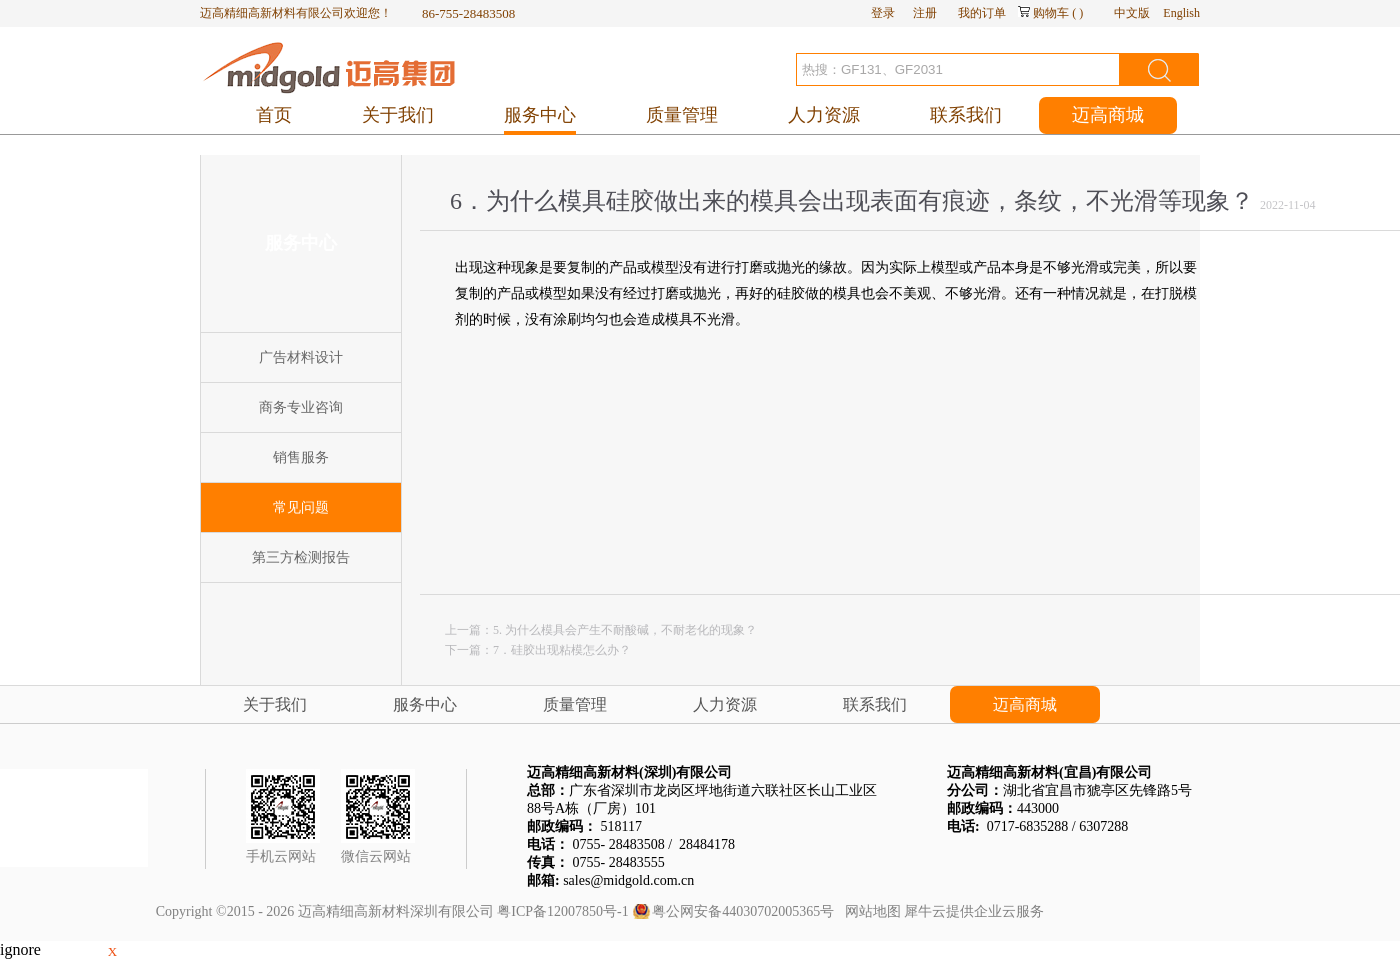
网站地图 (869, 911)
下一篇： (538, 650)
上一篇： (601, 630)
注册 (925, 13)
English (1181, 13)
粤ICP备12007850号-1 (562, 911)
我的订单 (982, 13)
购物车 (1051, 13)
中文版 (1132, 13)
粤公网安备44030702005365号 (743, 911)
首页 (274, 115)
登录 (883, 13)
